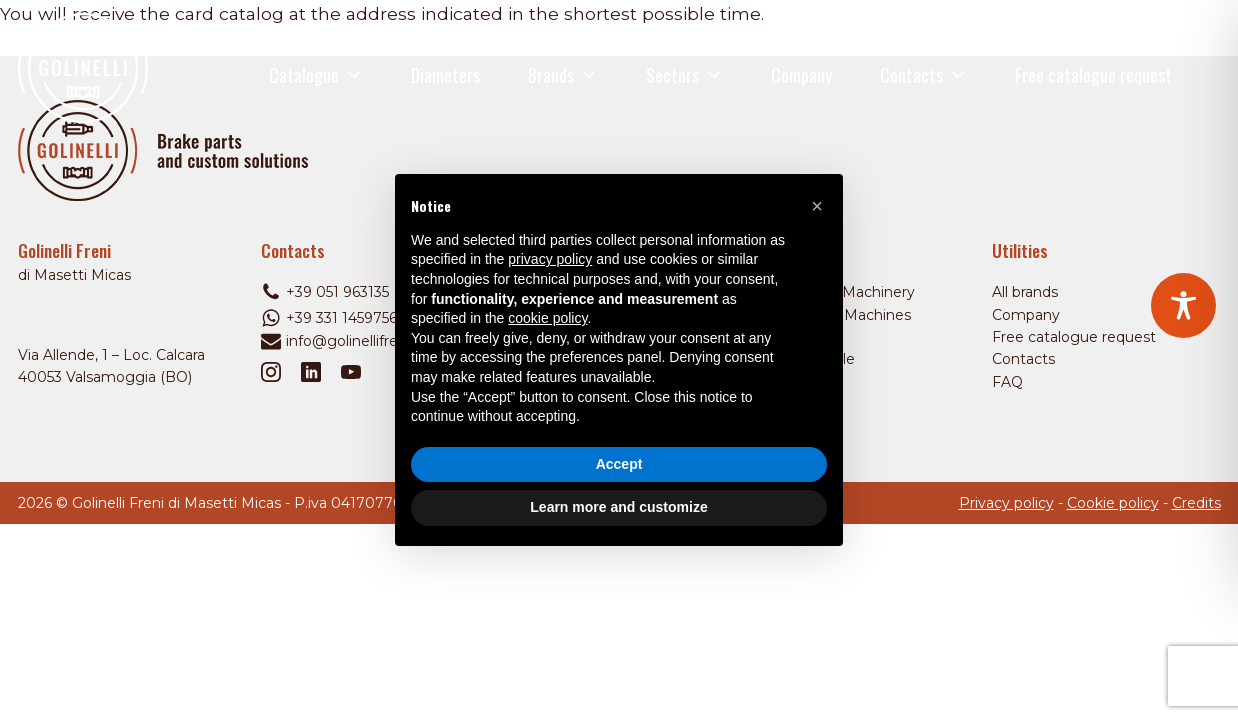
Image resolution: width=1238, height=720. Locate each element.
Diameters (445, 75)
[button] (817, 206)
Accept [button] (619, 464)
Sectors (684, 75)
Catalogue (316, 75)
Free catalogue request (1093, 75)
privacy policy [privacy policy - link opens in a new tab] (550, 259)
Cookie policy (1113, 503)
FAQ (1007, 382)
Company (801, 75)
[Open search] (1208, 75)
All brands (1025, 292)
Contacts (923, 75)
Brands (563, 75)
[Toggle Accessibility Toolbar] (1183, 305)
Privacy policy (1006, 503)
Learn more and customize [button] (618, 507)
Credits (1196, 503)
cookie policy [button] (547, 318)
